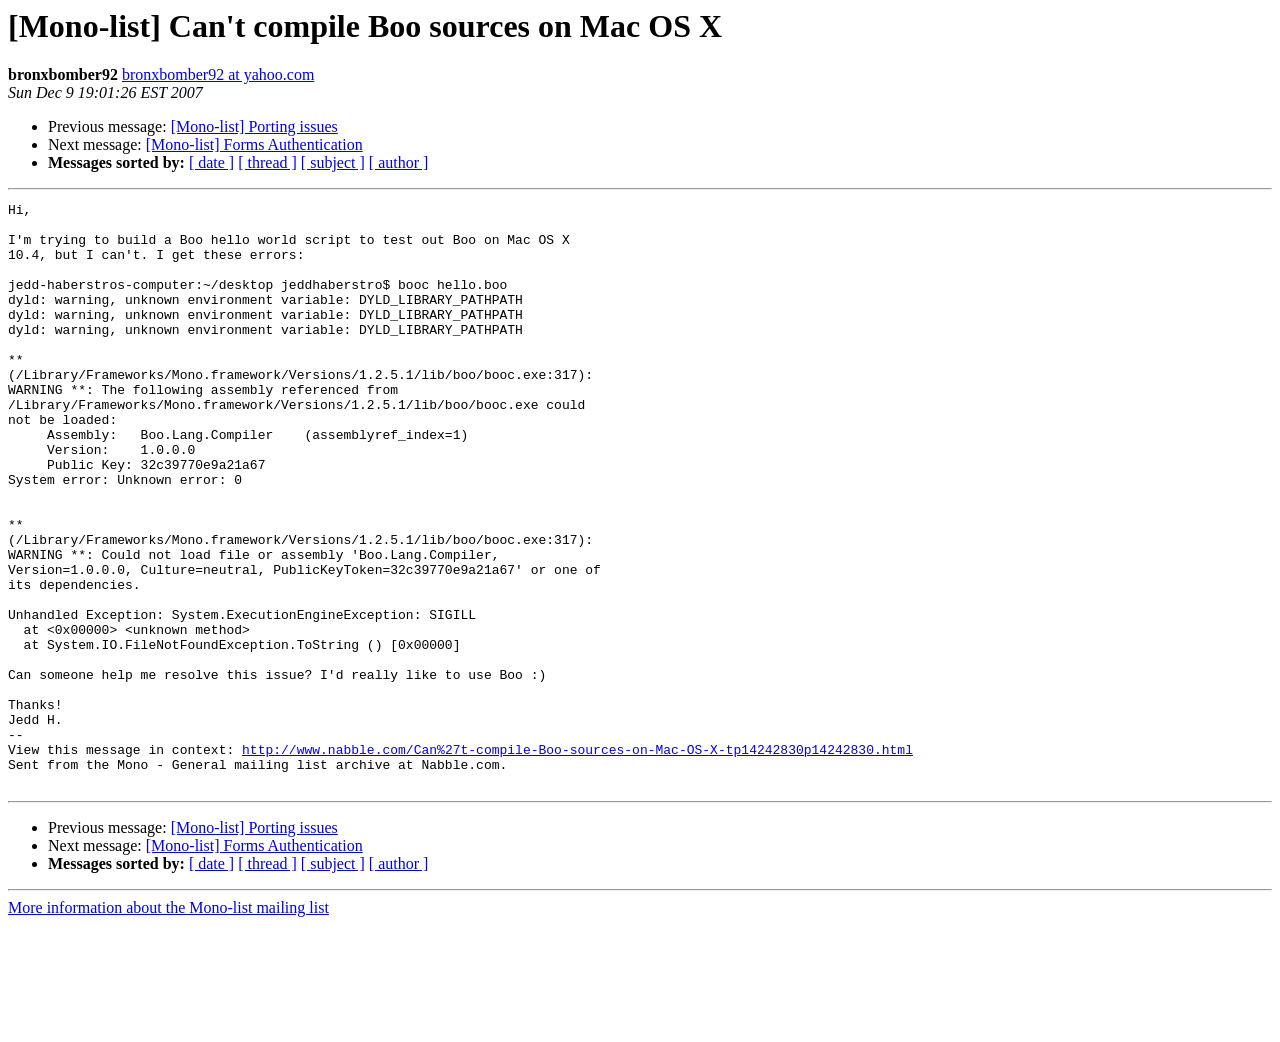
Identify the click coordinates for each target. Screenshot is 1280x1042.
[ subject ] (333, 162)
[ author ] (399, 162)
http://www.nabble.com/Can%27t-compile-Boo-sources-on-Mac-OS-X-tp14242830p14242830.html (577, 860)
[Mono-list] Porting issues (254, 126)
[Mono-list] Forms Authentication (254, 144)
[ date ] (211, 162)
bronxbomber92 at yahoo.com (218, 74)
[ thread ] (267, 162)
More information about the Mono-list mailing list (168, 1024)
